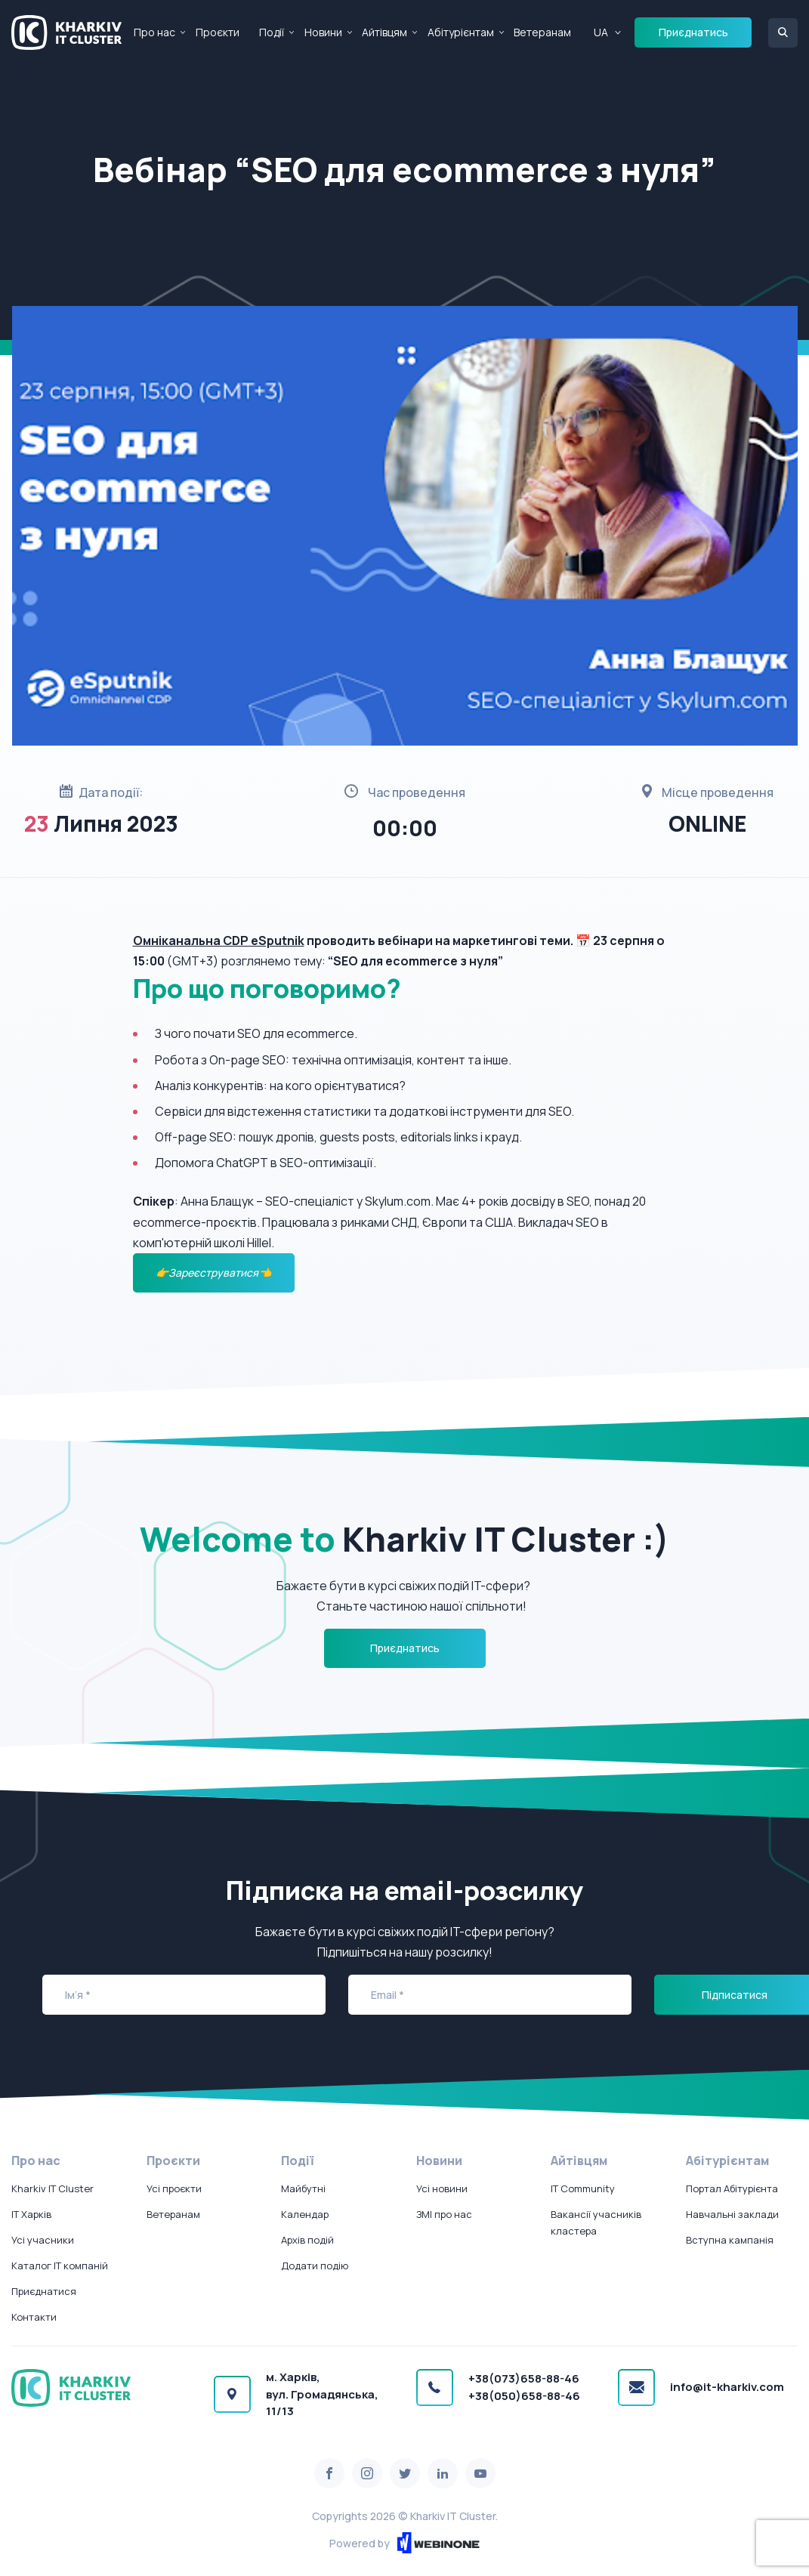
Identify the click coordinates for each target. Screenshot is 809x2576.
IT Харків (31, 2214)
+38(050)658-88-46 (524, 2396)
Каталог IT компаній (59, 2265)
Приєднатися (43, 2291)
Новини (323, 32)
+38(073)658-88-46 (523, 2378)
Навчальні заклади (732, 2214)
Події (271, 32)
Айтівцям (384, 32)
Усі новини (442, 2188)
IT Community (583, 2188)
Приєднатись (693, 32)
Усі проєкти (174, 2188)
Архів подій (307, 2240)
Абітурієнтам (461, 32)
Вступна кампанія (729, 2240)
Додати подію (314, 2265)
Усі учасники (42, 2240)
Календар (305, 2214)
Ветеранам (542, 32)
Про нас (154, 32)
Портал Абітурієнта (732, 2188)
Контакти (34, 2317)
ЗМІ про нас (444, 2214)
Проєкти (217, 32)
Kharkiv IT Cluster (52, 2188)
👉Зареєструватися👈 (213, 1272)
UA (601, 32)
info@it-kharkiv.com (727, 2387)
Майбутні (303, 2188)
